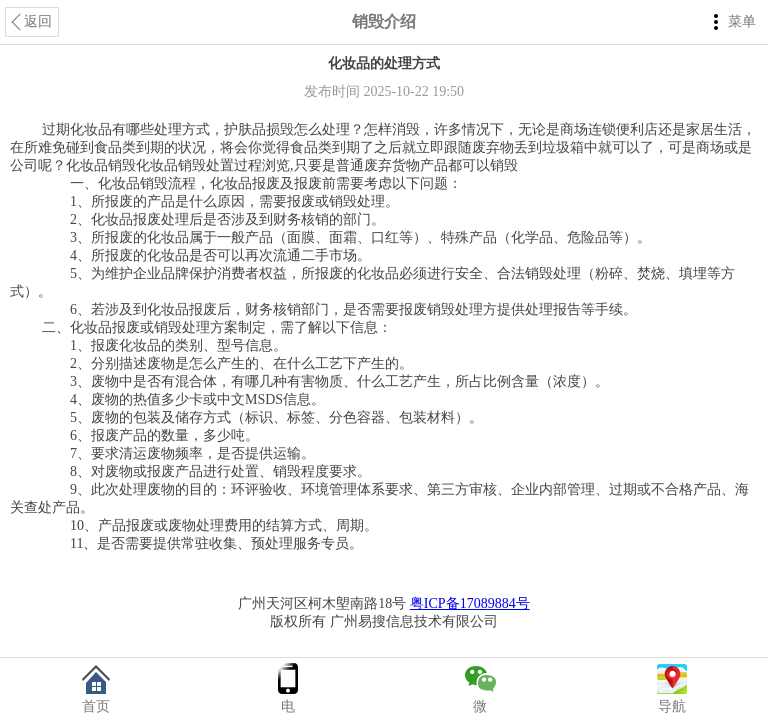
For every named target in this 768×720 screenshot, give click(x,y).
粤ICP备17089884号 (470, 603)
